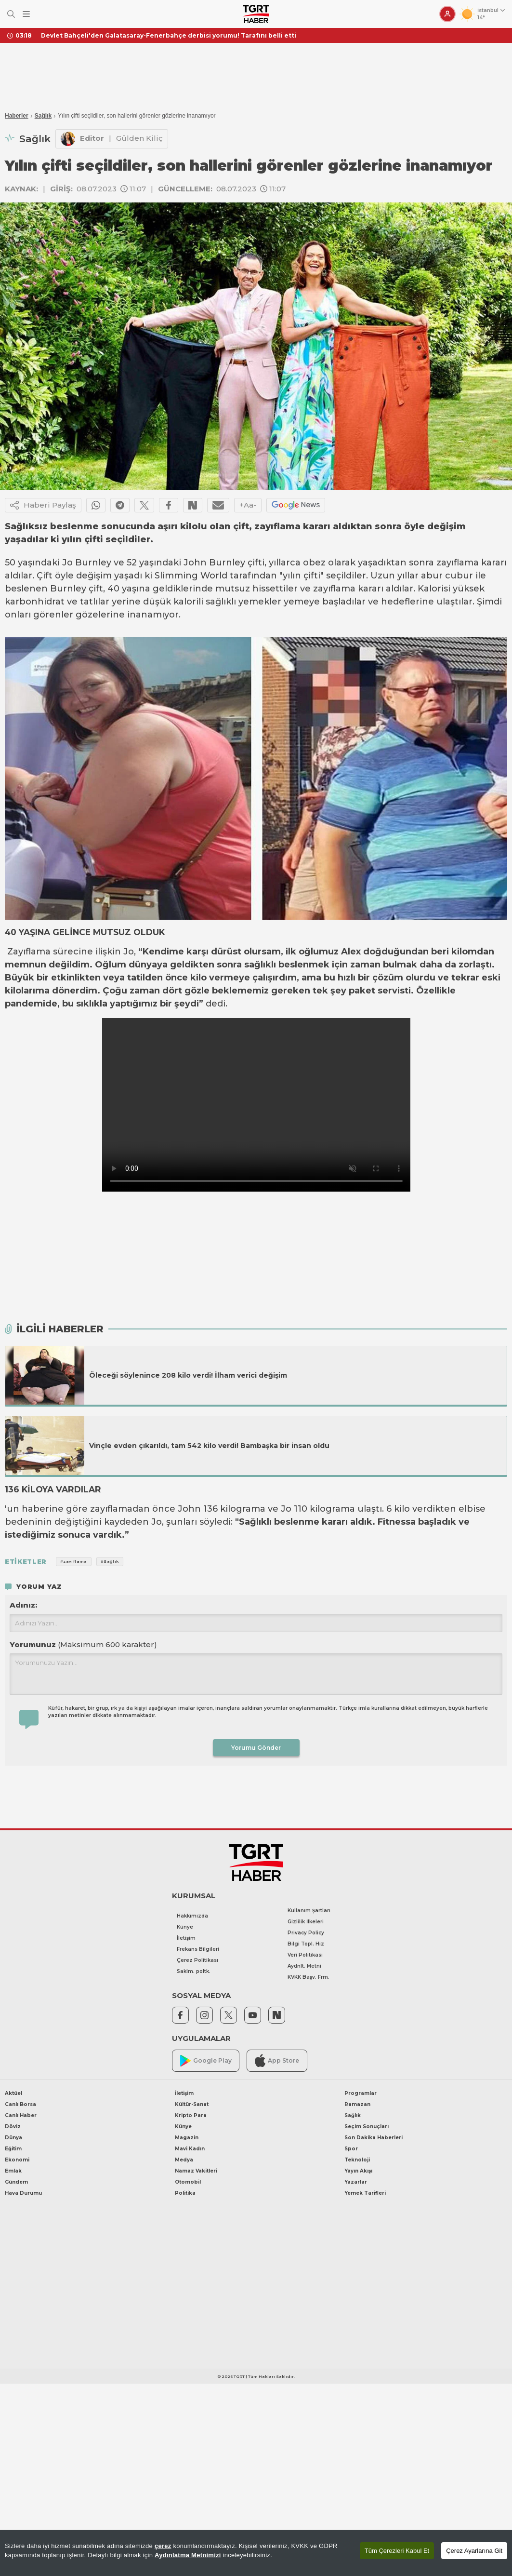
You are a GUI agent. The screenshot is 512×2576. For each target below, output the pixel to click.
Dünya (13, 2137)
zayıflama (457, 562)
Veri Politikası (305, 1955)
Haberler (16, 115)
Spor (351, 2149)
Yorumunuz (83, 1644)
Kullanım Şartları (309, 1910)
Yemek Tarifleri (365, 2193)
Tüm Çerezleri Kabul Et (397, 2550)
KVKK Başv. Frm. (308, 1977)
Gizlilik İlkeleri (306, 1922)
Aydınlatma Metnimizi (188, 2555)
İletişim (186, 1938)
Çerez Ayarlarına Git (474, 2550)
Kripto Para (191, 2115)
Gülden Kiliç (139, 138)
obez (314, 562)
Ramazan (357, 2104)
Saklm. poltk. (193, 1971)
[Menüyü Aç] (26, 14)
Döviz (13, 2126)
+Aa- (247, 505)
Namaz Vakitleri (196, 2171)
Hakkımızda (192, 1916)
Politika (185, 2193)
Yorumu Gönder (256, 1747)
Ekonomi (17, 2160)
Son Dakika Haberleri (373, 2137)
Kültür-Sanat (192, 2104)
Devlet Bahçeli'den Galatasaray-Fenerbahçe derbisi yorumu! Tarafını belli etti (168, 35)
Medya (184, 2160)
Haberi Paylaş (43, 505)
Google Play (206, 2061)
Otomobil (188, 2182)
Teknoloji (357, 2160)
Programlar (360, 2093)
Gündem (16, 2182)
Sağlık (43, 115)
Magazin (186, 2137)
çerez (163, 2545)
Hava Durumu (23, 2193)
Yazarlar (355, 2182)
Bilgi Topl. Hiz (306, 1944)
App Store (277, 2060)
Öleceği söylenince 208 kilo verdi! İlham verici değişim (188, 1375)
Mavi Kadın (190, 2149)
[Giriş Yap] (447, 14)
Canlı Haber (21, 2115)
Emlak (13, 2171)
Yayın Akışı (358, 2171)
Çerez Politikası (197, 1960)
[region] (256, 2553)
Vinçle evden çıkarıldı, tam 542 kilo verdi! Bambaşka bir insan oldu (209, 1445)
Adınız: (23, 1605)
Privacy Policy (306, 1933)
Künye (185, 1927)
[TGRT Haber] (256, 14)
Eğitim (13, 2149)
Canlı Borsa (20, 2104)
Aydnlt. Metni (304, 1966)
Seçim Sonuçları (366, 2126)
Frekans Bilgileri (198, 1949)
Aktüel (13, 2093)
